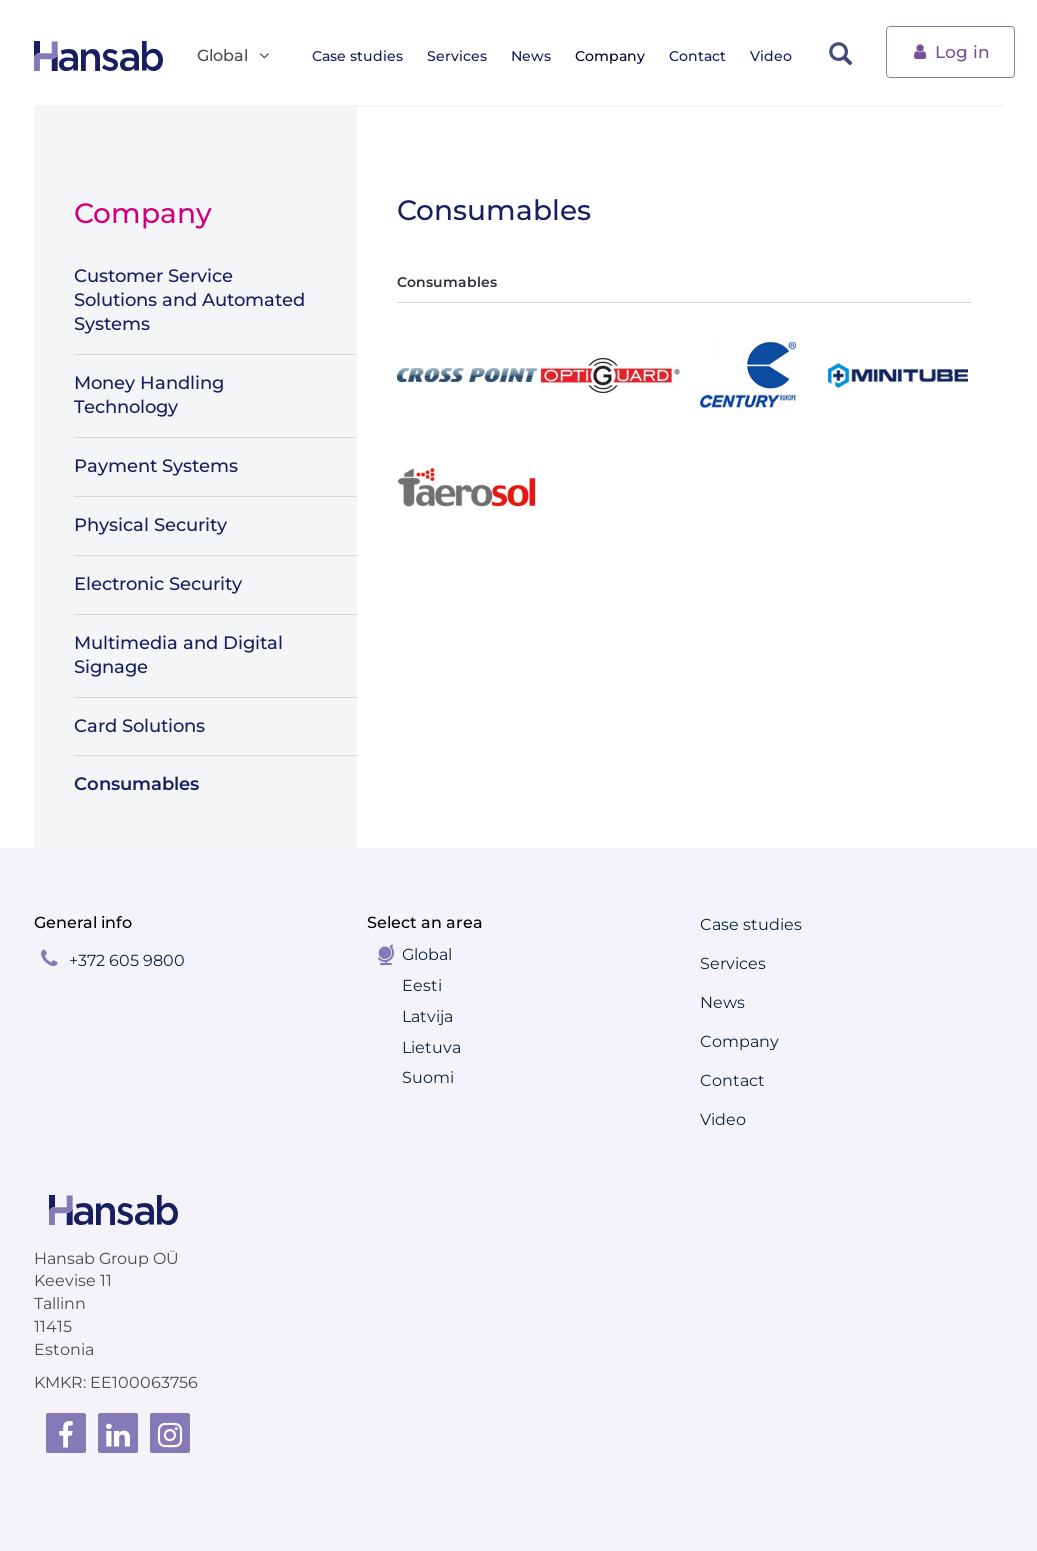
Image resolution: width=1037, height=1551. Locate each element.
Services (463, 56)
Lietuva (431, 1047)
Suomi (428, 1077)
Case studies (363, 56)
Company (616, 56)
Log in (950, 50)
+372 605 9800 (127, 960)
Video (777, 56)
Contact (703, 56)
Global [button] (234, 56)
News (537, 56)
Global (427, 954)
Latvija (427, 1016)
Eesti (422, 985)
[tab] (461, 375)
